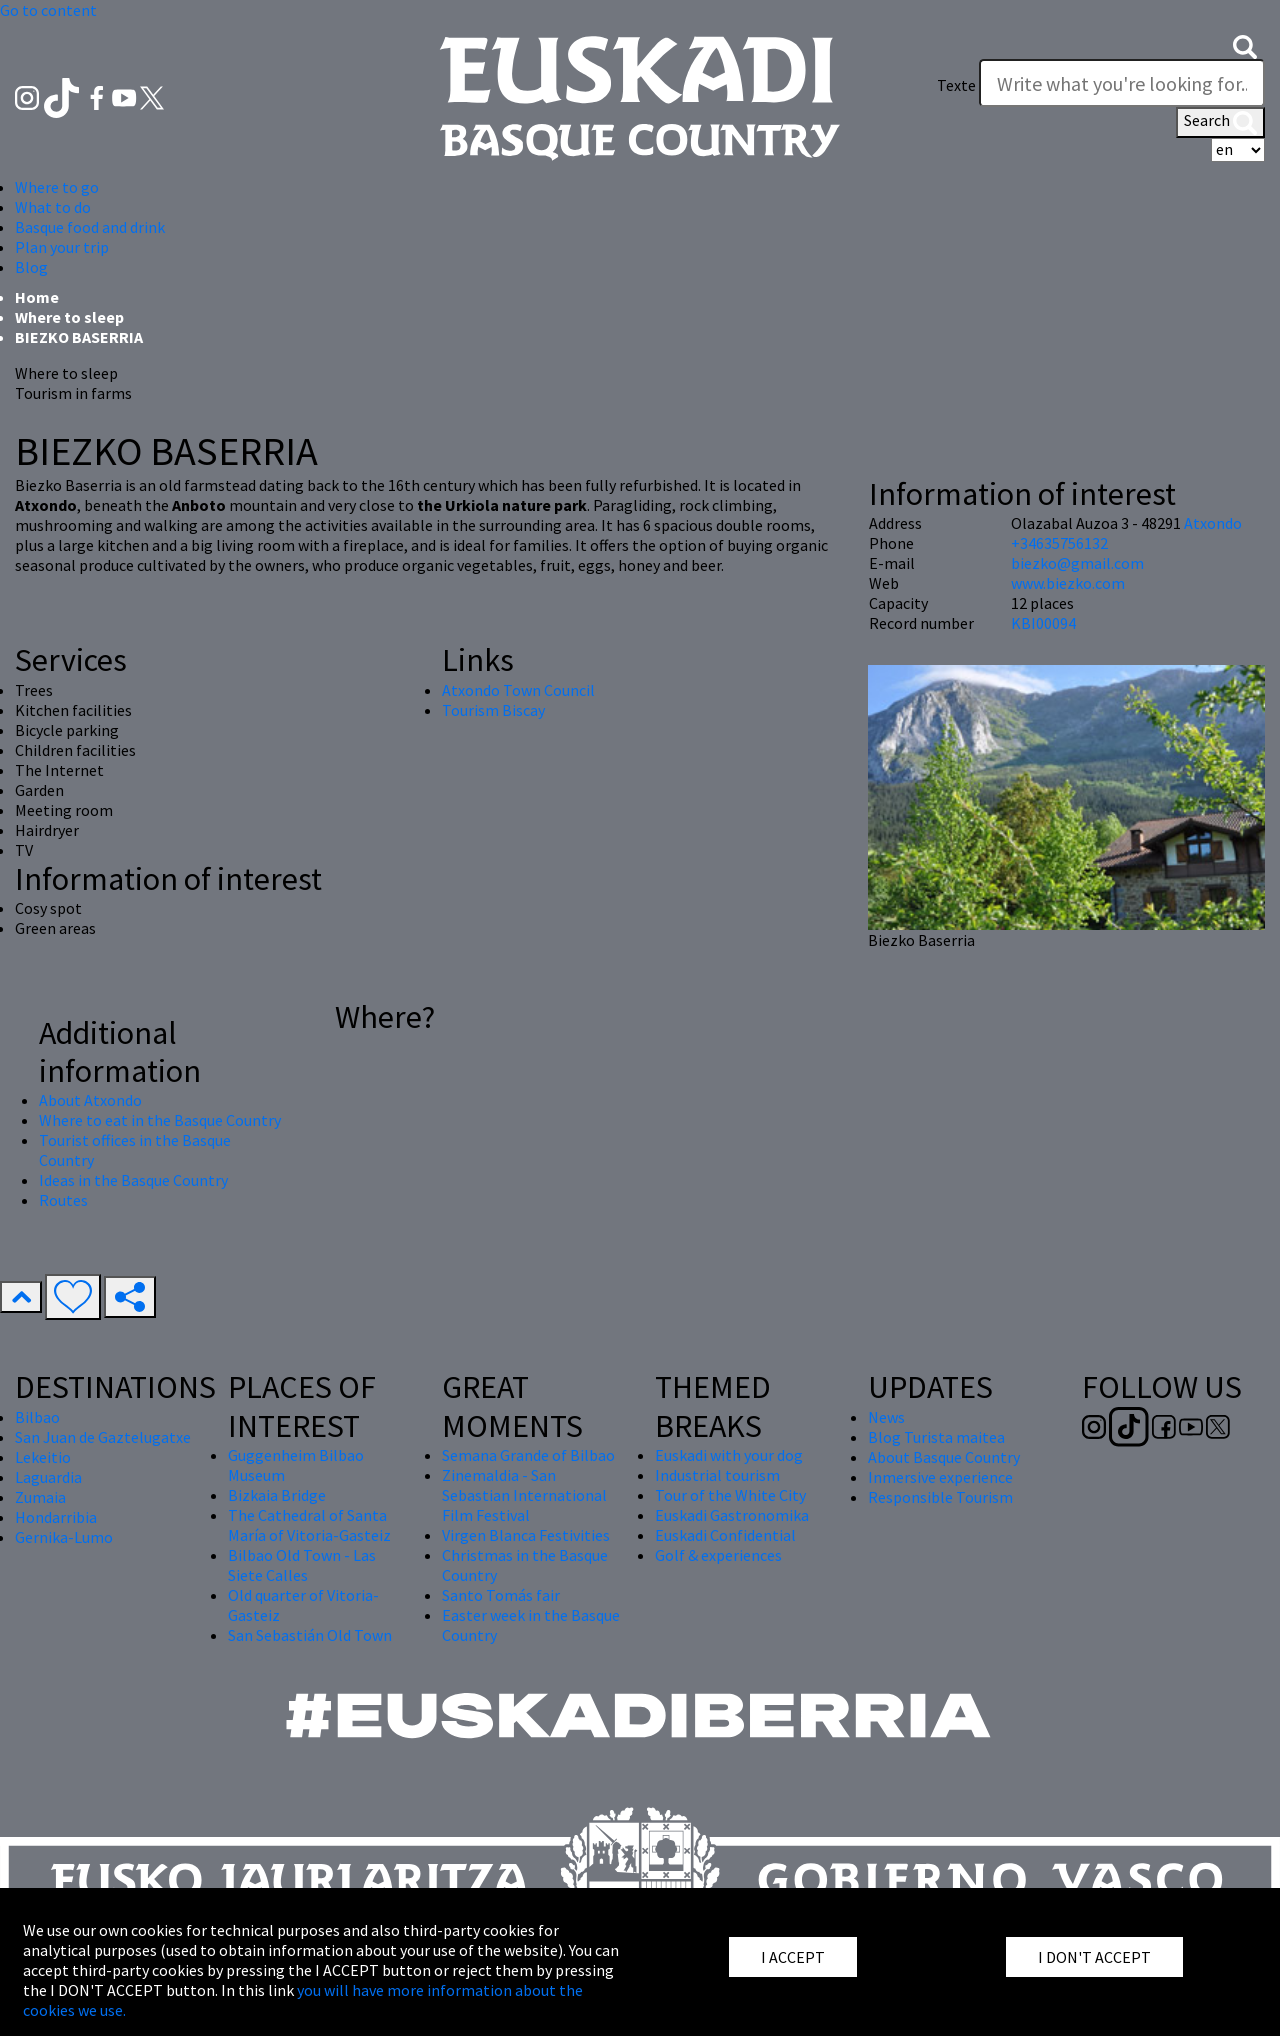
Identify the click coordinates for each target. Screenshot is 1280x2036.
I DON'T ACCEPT (1094, 1957)
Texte (956, 85)
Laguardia (48, 1477)
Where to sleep (69, 317)
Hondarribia (56, 1517)
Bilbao (37, 1417)
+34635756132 (1059, 543)
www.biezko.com (1068, 583)
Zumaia (40, 1497)
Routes (63, 1200)
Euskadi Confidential (725, 1535)
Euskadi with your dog (729, 1455)
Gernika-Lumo (64, 1537)
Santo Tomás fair (501, 1595)
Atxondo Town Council (518, 690)
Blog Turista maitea (936, 1437)
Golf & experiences (718, 1555)
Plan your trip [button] (62, 247)
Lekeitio (43, 1457)
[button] (1245, 45)
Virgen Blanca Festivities (526, 1535)
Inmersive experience (940, 1477)
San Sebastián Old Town (310, 1635)
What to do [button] (53, 207)
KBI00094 (1043, 623)
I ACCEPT (793, 1957)
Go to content (48, 10)
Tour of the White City (730, 1495)
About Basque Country (944, 1457)
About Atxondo (90, 1100)
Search (1220, 122)
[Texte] (1122, 83)
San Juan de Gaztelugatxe (103, 1437)
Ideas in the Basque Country (133, 1180)
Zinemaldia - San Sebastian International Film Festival (524, 1495)
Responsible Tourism (940, 1497)
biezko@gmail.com (1077, 563)
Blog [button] (31, 267)
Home (37, 297)
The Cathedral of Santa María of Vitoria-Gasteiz (309, 1525)
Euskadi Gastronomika (732, 1515)
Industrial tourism (717, 1475)
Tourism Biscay (493, 710)
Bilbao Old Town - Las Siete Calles (302, 1565)
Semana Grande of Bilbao (528, 1455)
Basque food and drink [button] (90, 227)
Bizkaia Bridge (277, 1495)
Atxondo (1213, 523)
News (886, 1417)
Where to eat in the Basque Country (160, 1120)
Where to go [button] (57, 187)
